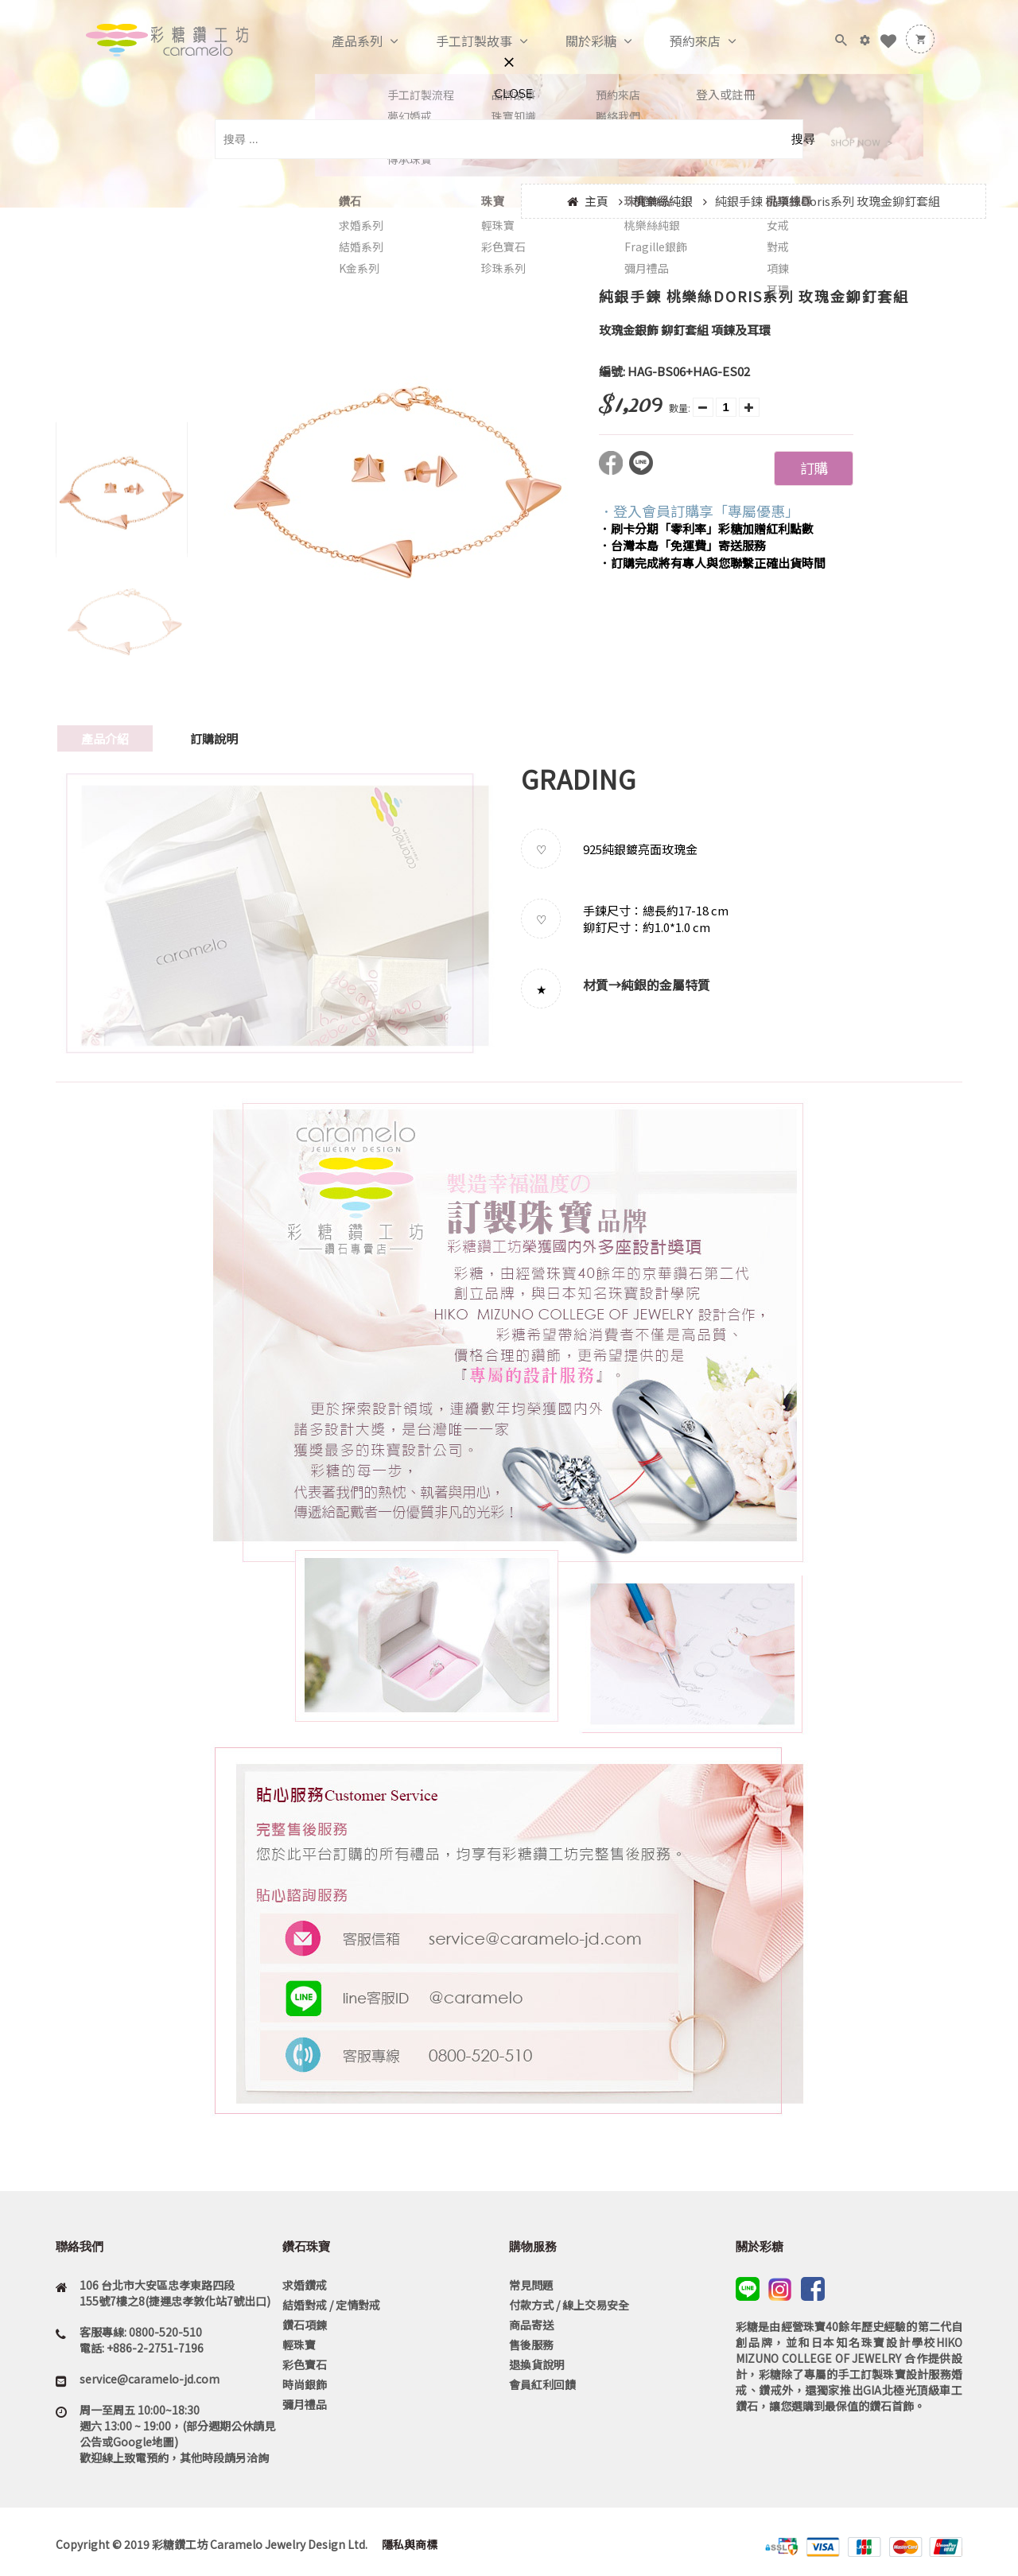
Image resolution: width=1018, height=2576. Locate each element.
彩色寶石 (304, 2364)
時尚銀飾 (304, 2384)
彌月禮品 (304, 2404)
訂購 (813, 467)
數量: (679, 407)
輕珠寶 (299, 2345)
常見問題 (531, 2285)
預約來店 (678, 41)
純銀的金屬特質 (665, 984)
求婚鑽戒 (304, 2285)
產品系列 (340, 41)
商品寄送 (531, 2325)
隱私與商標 (408, 2544)
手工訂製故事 (457, 41)
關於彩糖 (574, 41)
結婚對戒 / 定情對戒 (331, 2305)
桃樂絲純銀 (663, 200)
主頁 (596, 200)
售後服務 (531, 2345)
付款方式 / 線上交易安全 (569, 2305)
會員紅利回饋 (542, 2384)
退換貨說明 (537, 2364)
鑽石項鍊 (304, 2325)
